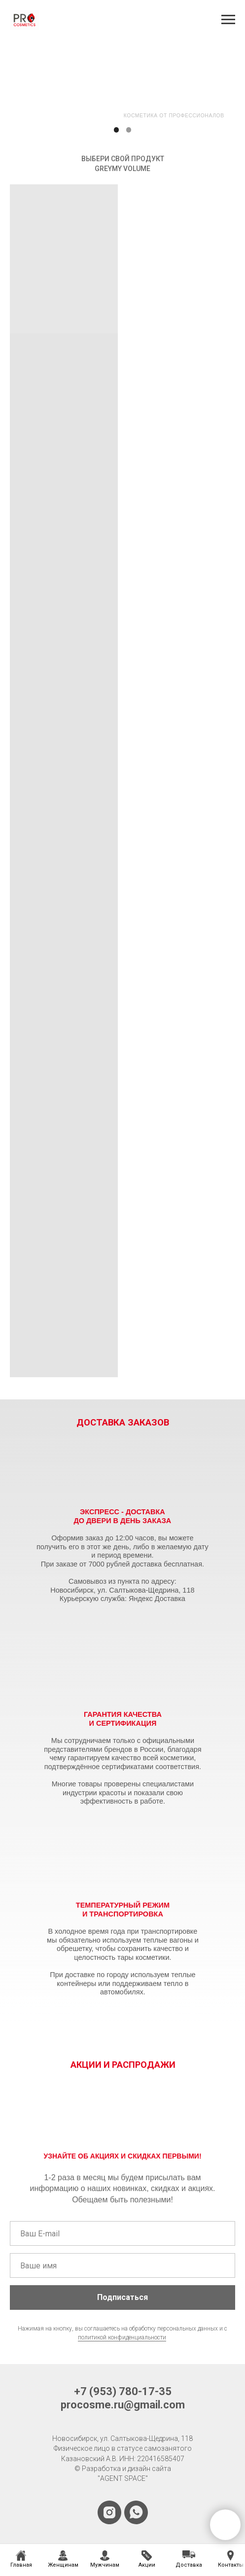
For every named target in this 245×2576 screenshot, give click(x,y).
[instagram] (109, 2512)
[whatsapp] (136, 2512)
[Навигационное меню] (228, 20)
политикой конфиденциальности (122, 2337)
